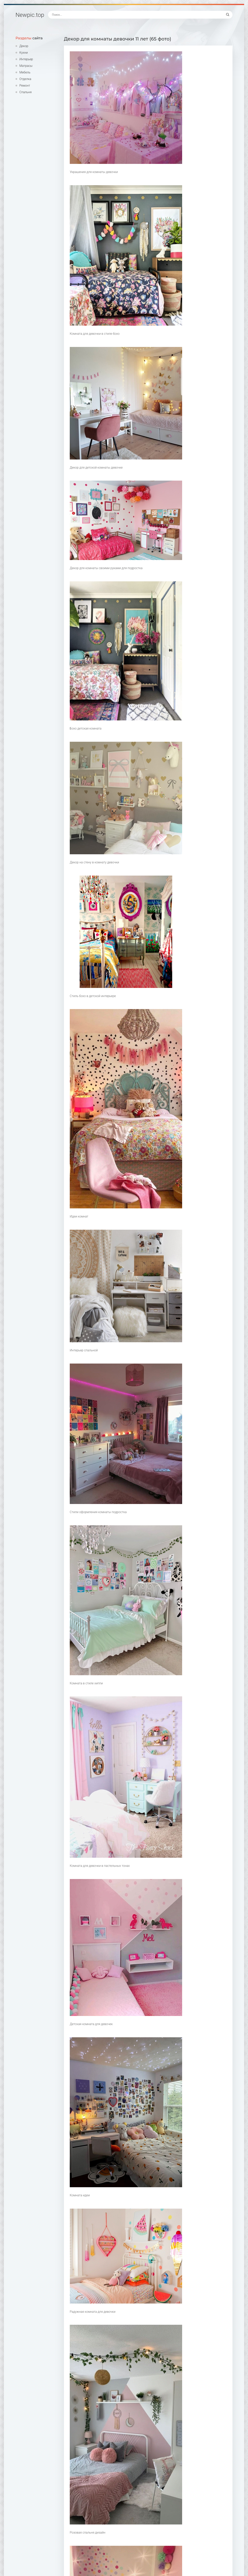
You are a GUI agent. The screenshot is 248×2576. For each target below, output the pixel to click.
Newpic (30, 14)
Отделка (25, 79)
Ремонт (24, 85)
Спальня (25, 92)
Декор (23, 46)
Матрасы (26, 66)
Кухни (23, 52)
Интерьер (26, 59)
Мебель (24, 72)
